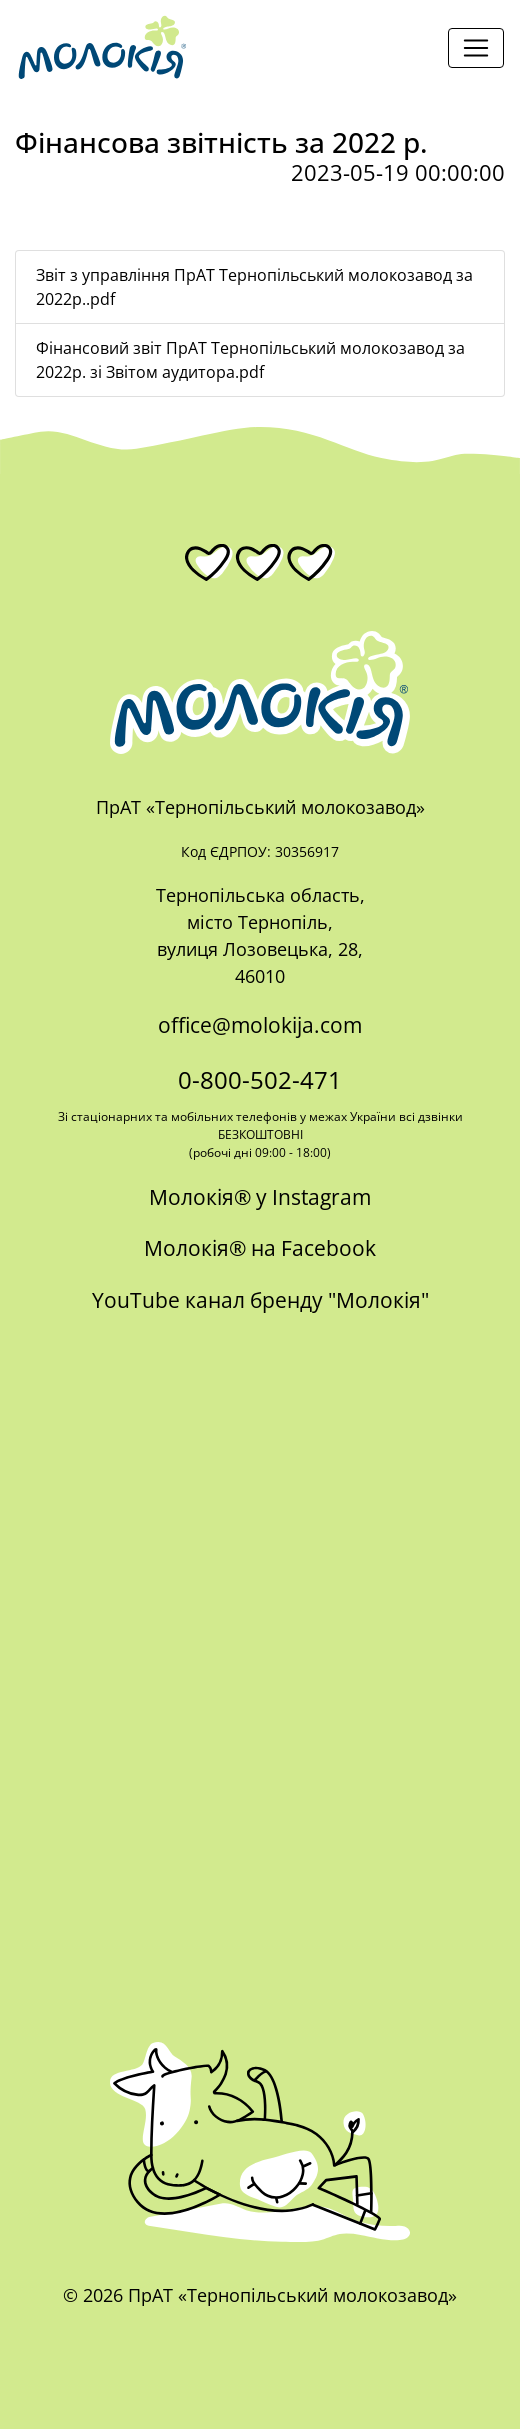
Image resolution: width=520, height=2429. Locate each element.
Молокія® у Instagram (260, 1197)
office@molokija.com (260, 1025)
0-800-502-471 (260, 1079)
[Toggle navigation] (476, 48)
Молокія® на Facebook (260, 1248)
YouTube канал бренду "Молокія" (260, 1300)
